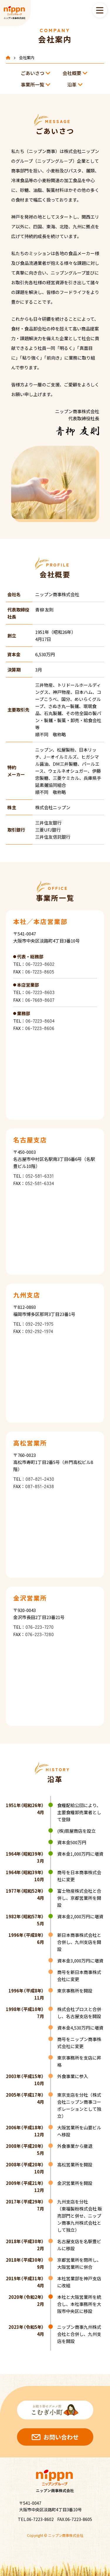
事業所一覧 (32, 84)
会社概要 (71, 73)
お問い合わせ (61, 2437)
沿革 (72, 84)
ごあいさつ (32, 73)
